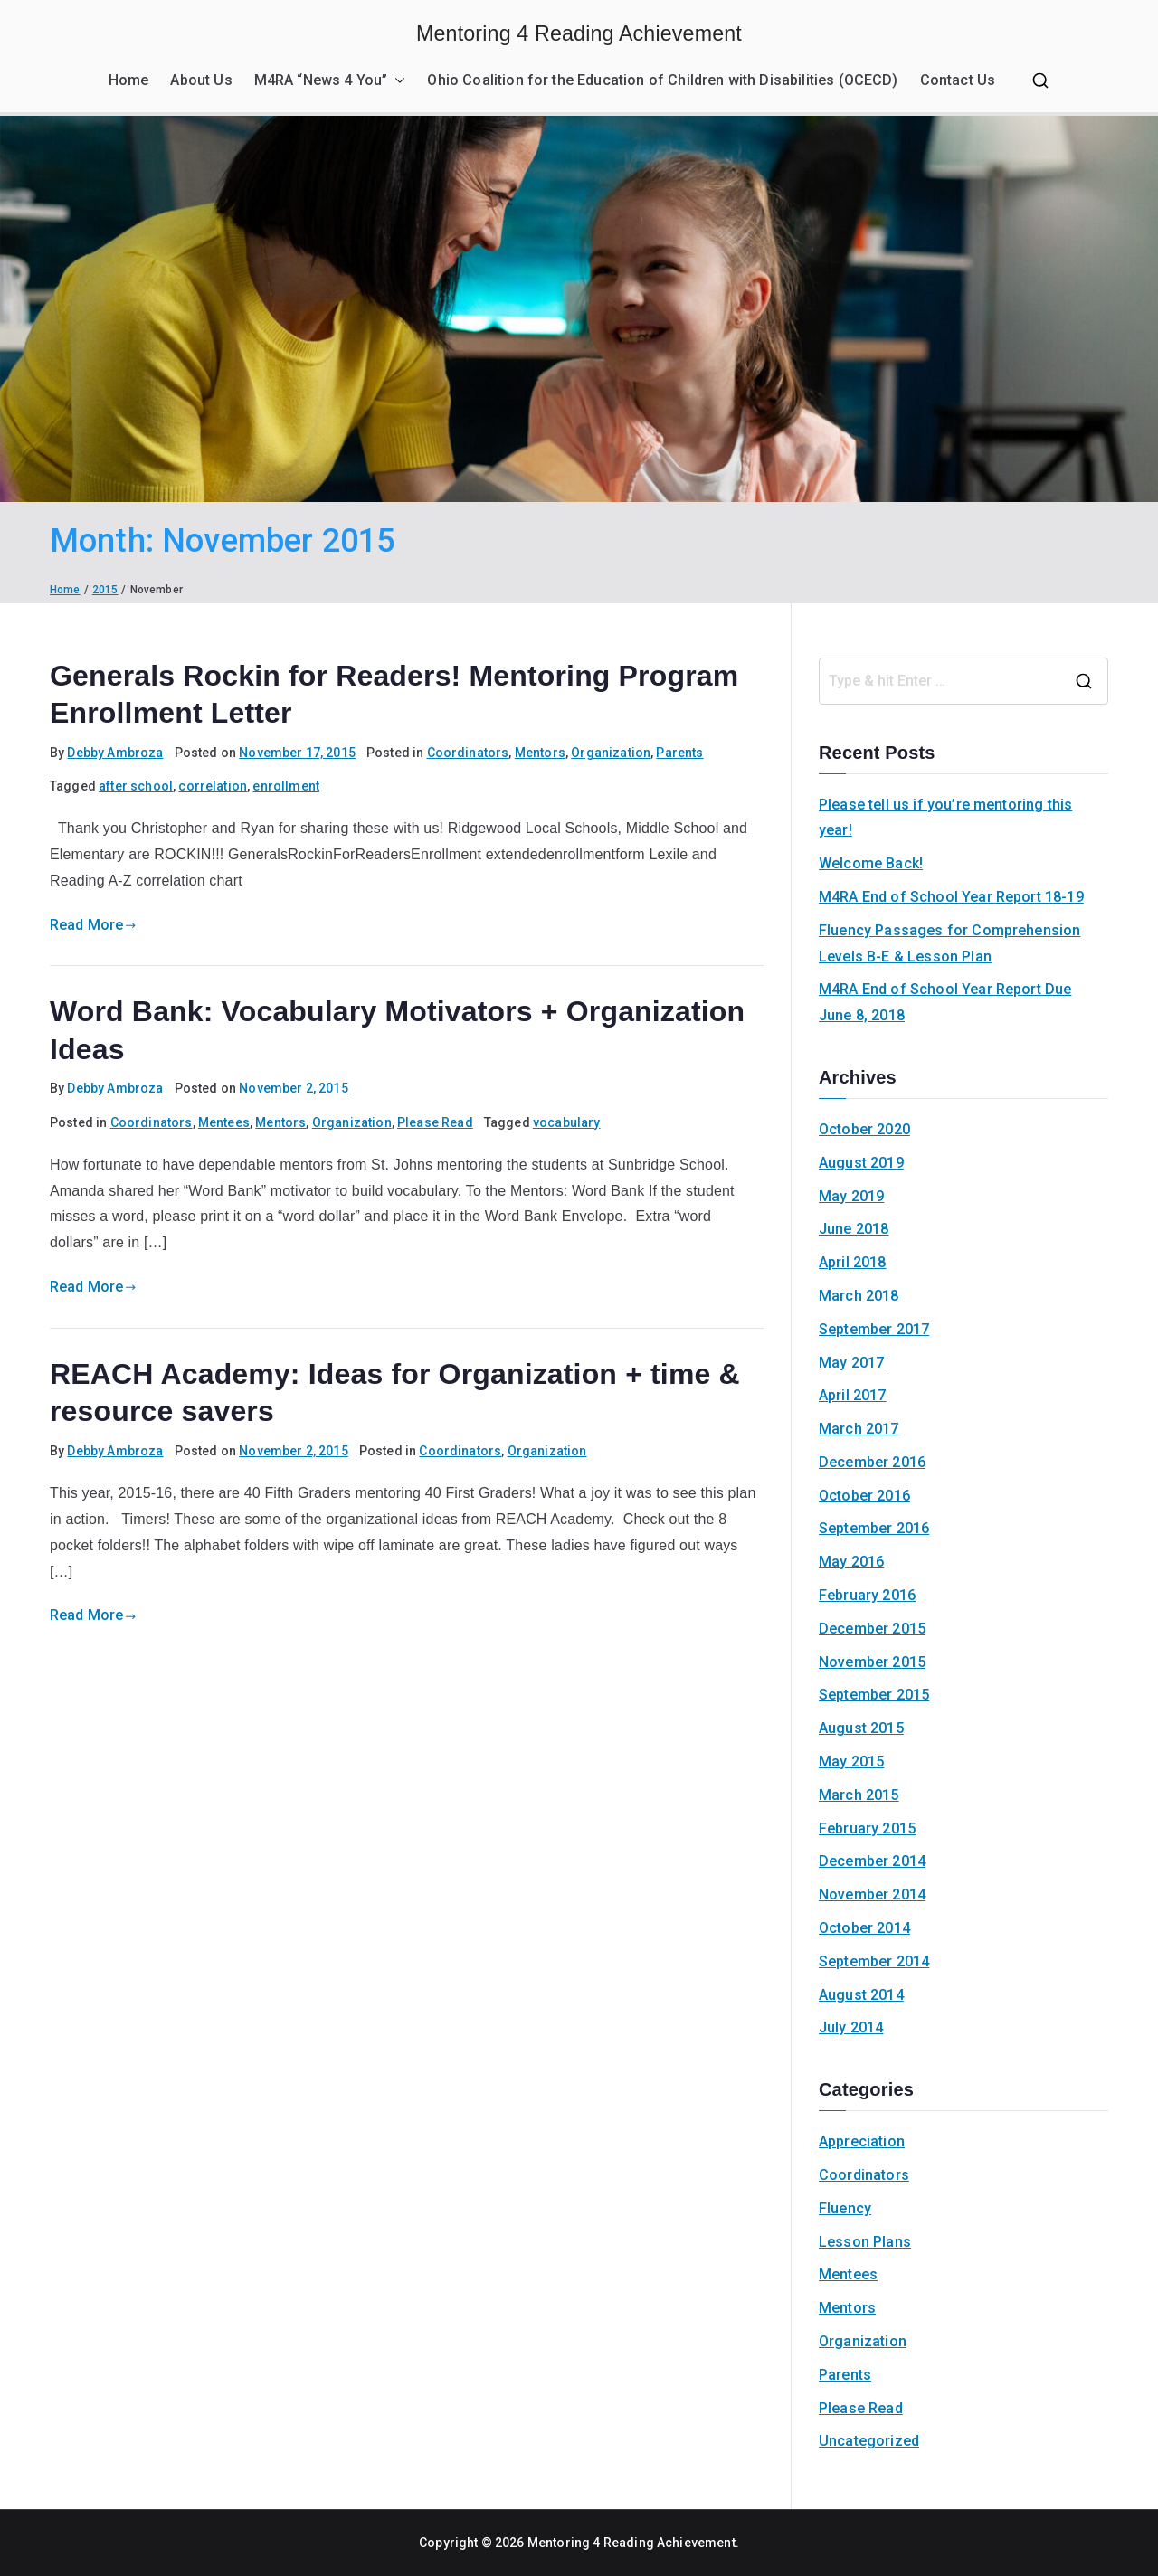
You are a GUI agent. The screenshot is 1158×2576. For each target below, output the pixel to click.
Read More (93, 924)
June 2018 (853, 1228)
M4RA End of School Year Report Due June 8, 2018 (945, 1002)
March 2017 (859, 1428)
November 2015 (872, 1662)
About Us (201, 80)
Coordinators (468, 752)
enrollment (285, 786)
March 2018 (859, 1295)
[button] (396, 81)
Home (129, 80)
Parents (679, 752)
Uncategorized (869, 2440)
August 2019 (861, 1162)
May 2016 (851, 1561)
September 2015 (874, 1694)
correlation (212, 786)
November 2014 (872, 1894)
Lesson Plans (865, 2241)
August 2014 (861, 1994)
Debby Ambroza (115, 752)
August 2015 (861, 1728)
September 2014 (874, 1961)
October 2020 (864, 1129)
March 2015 (859, 1795)
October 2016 (864, 1495)
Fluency (845, 2208)
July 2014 (851, 2027)
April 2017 (853, 1395)
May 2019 (851, 1196)
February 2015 (867, 1828)
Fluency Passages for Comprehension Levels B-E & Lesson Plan (949, 943)
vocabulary (567, 1122)
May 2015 (851, 1761)
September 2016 (874, 1528)
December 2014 (872, 1861)
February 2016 (867, 1595)
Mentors (540, 752)
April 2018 (853, 1262)
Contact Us (958, 80)
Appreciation (862, 2141)
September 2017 (874, 1329)
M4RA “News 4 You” (330, 81)
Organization (610, 752)
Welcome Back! (871, 863)
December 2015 (872, 1628)
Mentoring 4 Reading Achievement (579, 33)
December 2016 (872, 1462)
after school (136, 786)
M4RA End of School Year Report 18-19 (951, 896)
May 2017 (851, 1362)
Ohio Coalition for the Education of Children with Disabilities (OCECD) (662, 80)
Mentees (224, 1122)
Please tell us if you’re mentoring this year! (945, 817)
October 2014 (864, 1928)
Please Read (435, 1122)
